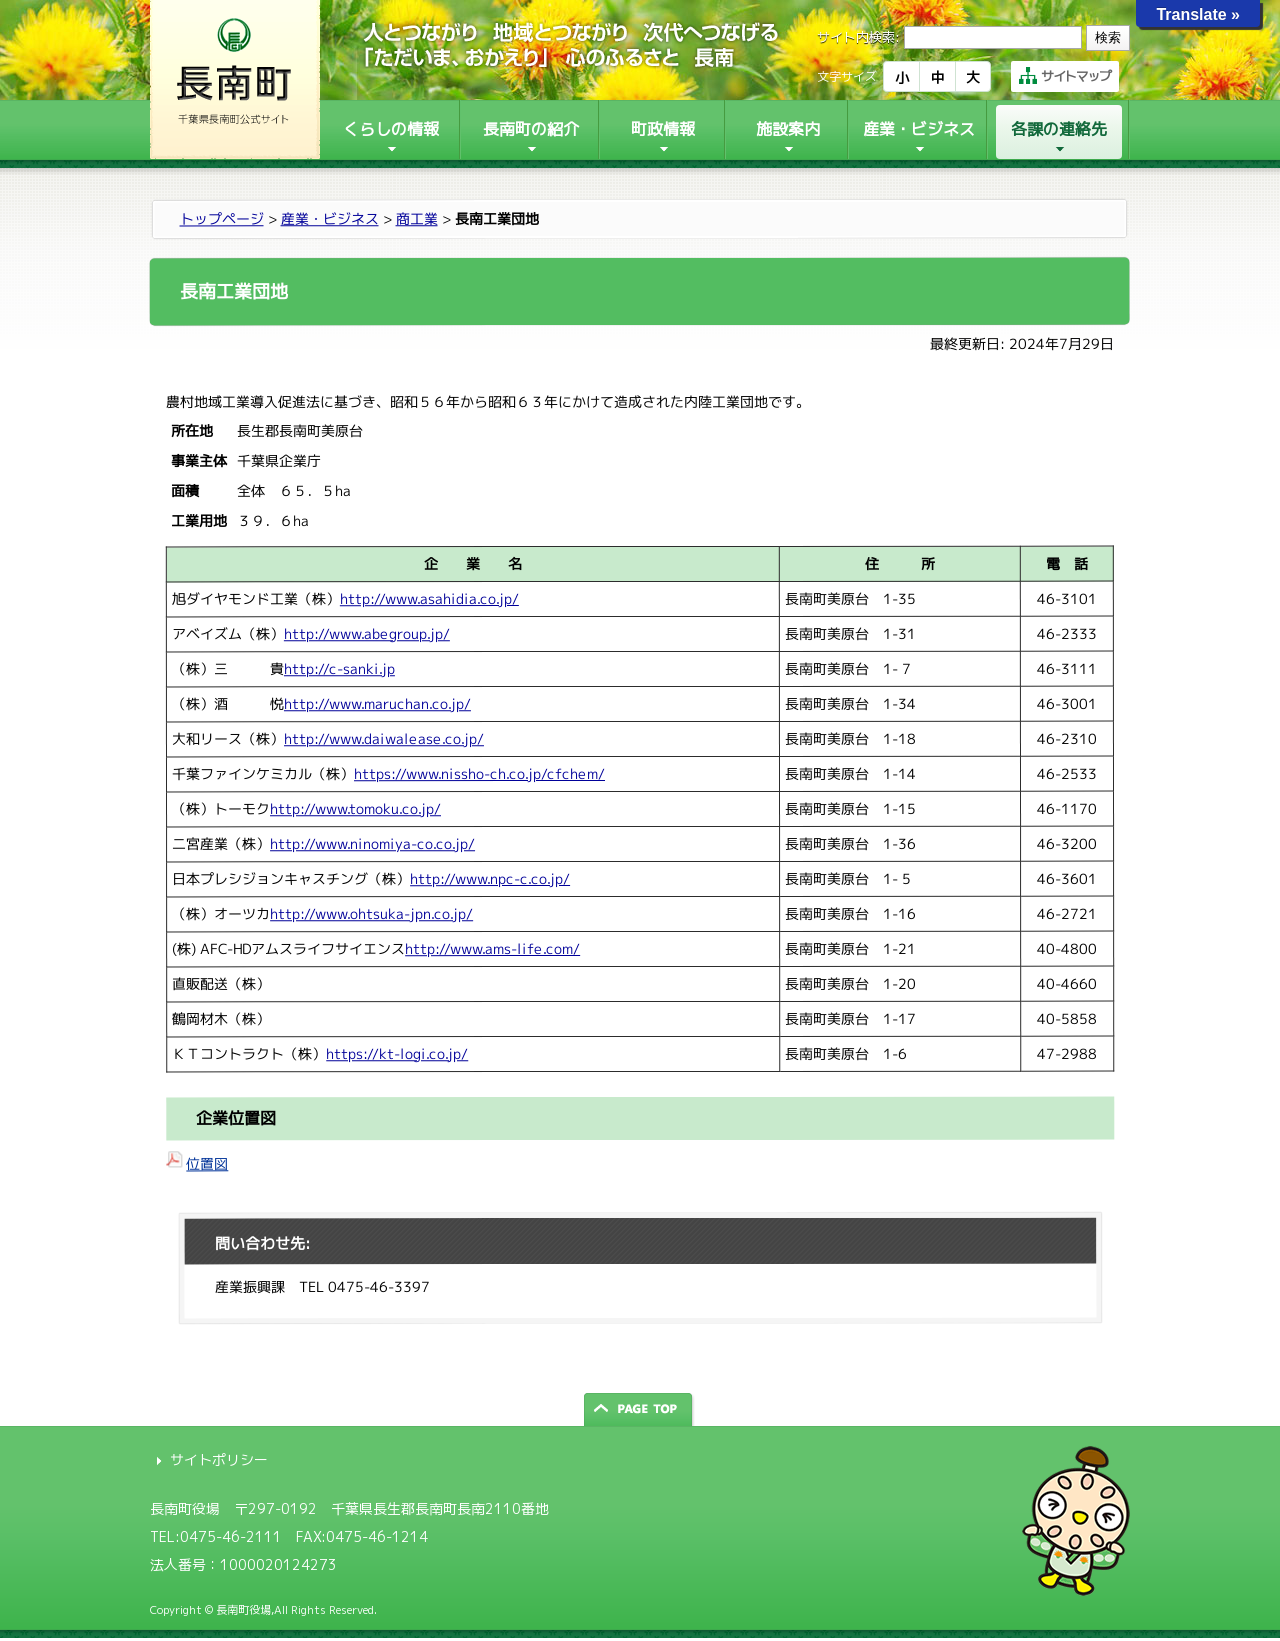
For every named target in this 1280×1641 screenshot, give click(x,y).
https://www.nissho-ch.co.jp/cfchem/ (479, 773)
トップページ (222, 218)
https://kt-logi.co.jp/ (397, 1053)
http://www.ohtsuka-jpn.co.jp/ (371, 913)
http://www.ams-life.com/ (492, 948)
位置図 (207, 1163)
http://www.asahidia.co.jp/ (429, 598)
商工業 (417, 218)
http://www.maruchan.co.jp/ (377, 703)
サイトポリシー (219, 1459)
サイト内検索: (858, 37)
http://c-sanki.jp (339, 668)
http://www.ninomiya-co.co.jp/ (372, 843)
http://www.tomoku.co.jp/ (355, 808)
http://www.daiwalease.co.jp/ (384, 738)
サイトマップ (1065, 76)
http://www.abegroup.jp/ (367, 633)
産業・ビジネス (330, 218)
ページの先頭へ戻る (640, 1409)
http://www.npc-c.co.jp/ (490, 878)
